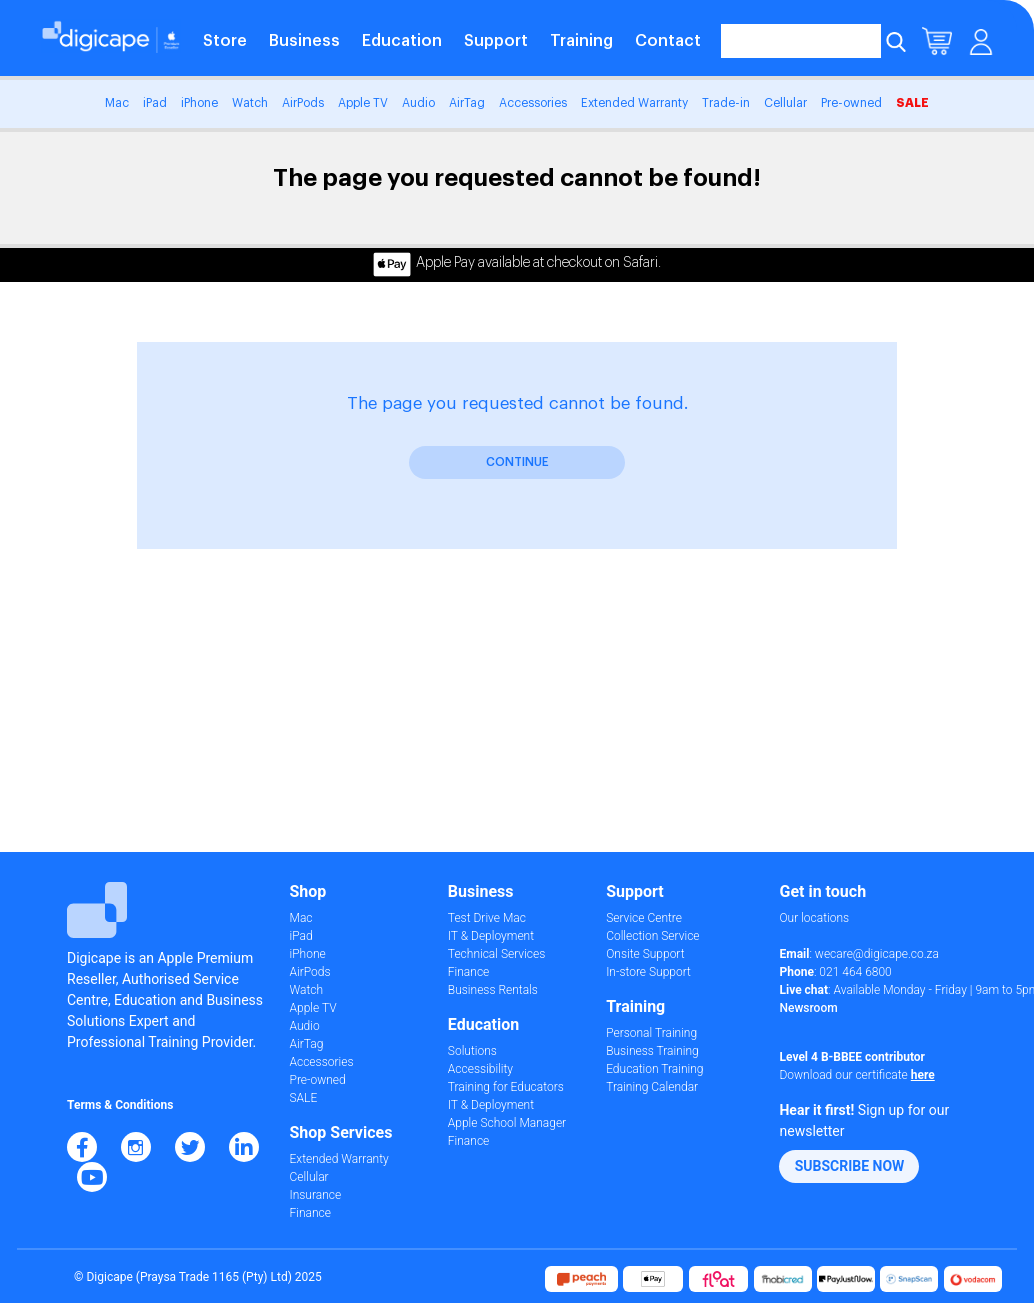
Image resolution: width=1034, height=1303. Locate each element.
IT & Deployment (491, 936)
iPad (155, 103)
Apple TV (363, 103)
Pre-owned (851, 103)
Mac (117, 103)
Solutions (472, 1051)
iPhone (199, 103)
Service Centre (644, 918)
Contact (668, 41)
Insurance (316, 1195)
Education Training (654, 1069)
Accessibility (480, 1069)
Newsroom (808, 1008)
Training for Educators (506, 1087)
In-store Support (648, 972)
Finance (310, 1213)
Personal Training (651, 1033)
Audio (418, 103)
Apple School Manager (507, 1123)
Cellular (785, 103)
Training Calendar (652, 1087)
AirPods (303, 103)
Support (496, 41)
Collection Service (652, 936)
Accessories (533, 103)
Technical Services (496, 954)
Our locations (814, 918)
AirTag (467, 103)
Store (225, 41)
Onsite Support (645, 954)
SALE (912, 103)
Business (304, 41)
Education (402, 41)
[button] (849, 1166)
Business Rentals (493, 990)
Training (581, 41)
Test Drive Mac (487, 918)
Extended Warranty (634, 103)
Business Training (652, 1051)
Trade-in (726, 103)
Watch (250, 103)
